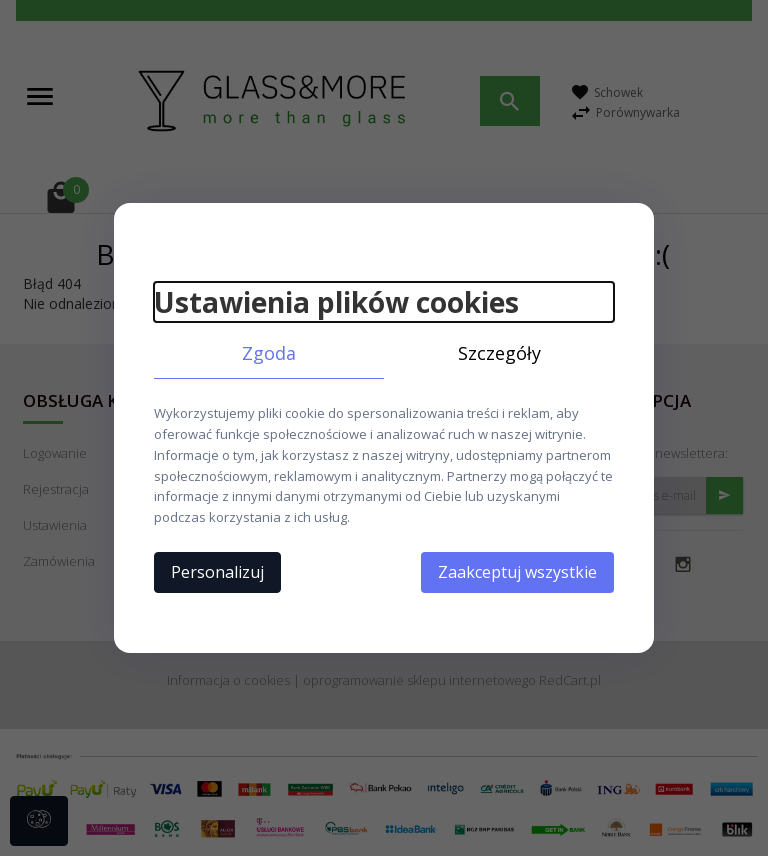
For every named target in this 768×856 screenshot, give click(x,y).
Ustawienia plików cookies (336, 302)
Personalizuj (217, 572)
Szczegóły (499, 353)
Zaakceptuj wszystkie (517, 572)
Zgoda (269, 353)
